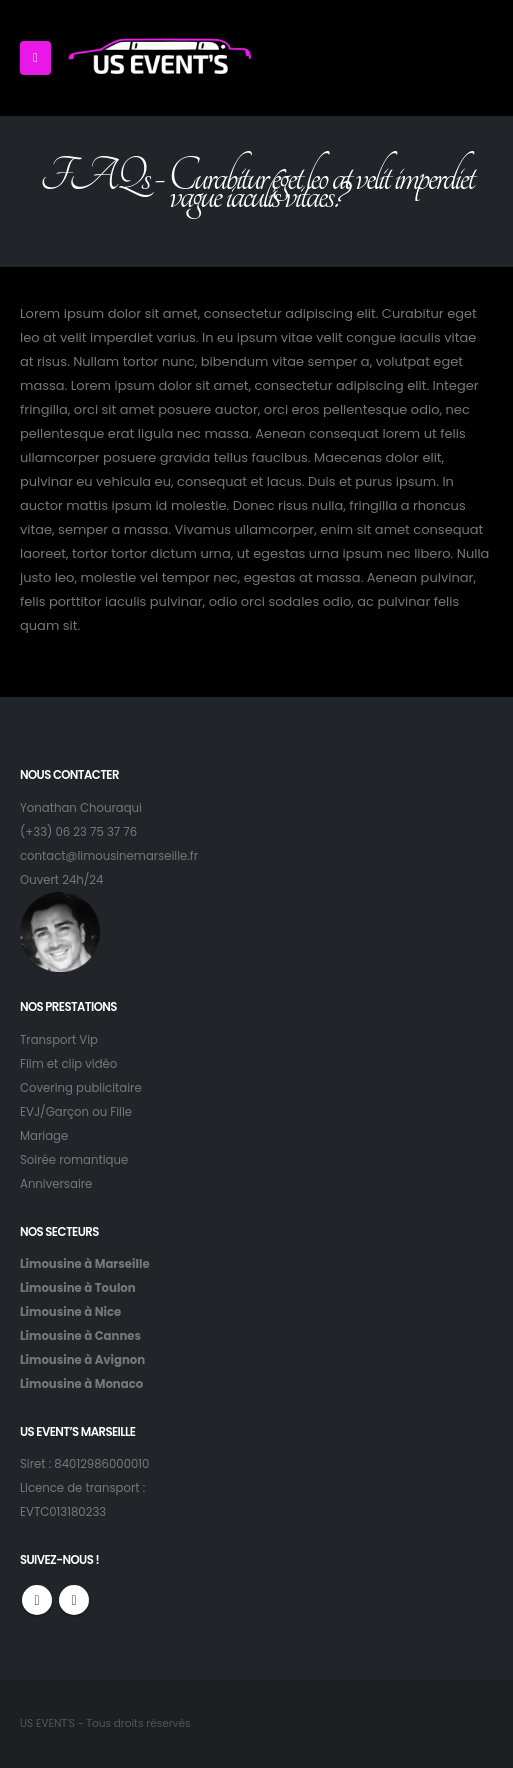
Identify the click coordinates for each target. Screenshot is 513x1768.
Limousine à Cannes (80, 1336)
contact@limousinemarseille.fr (109, 856)
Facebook (37, 1600)
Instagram (74, 1600)
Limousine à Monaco (81, 1384)
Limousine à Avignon (82, 1360)
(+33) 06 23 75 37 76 (78, 832)
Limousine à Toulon (78, 1288)
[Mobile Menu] (35, 58)
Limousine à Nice (70, 1312)
